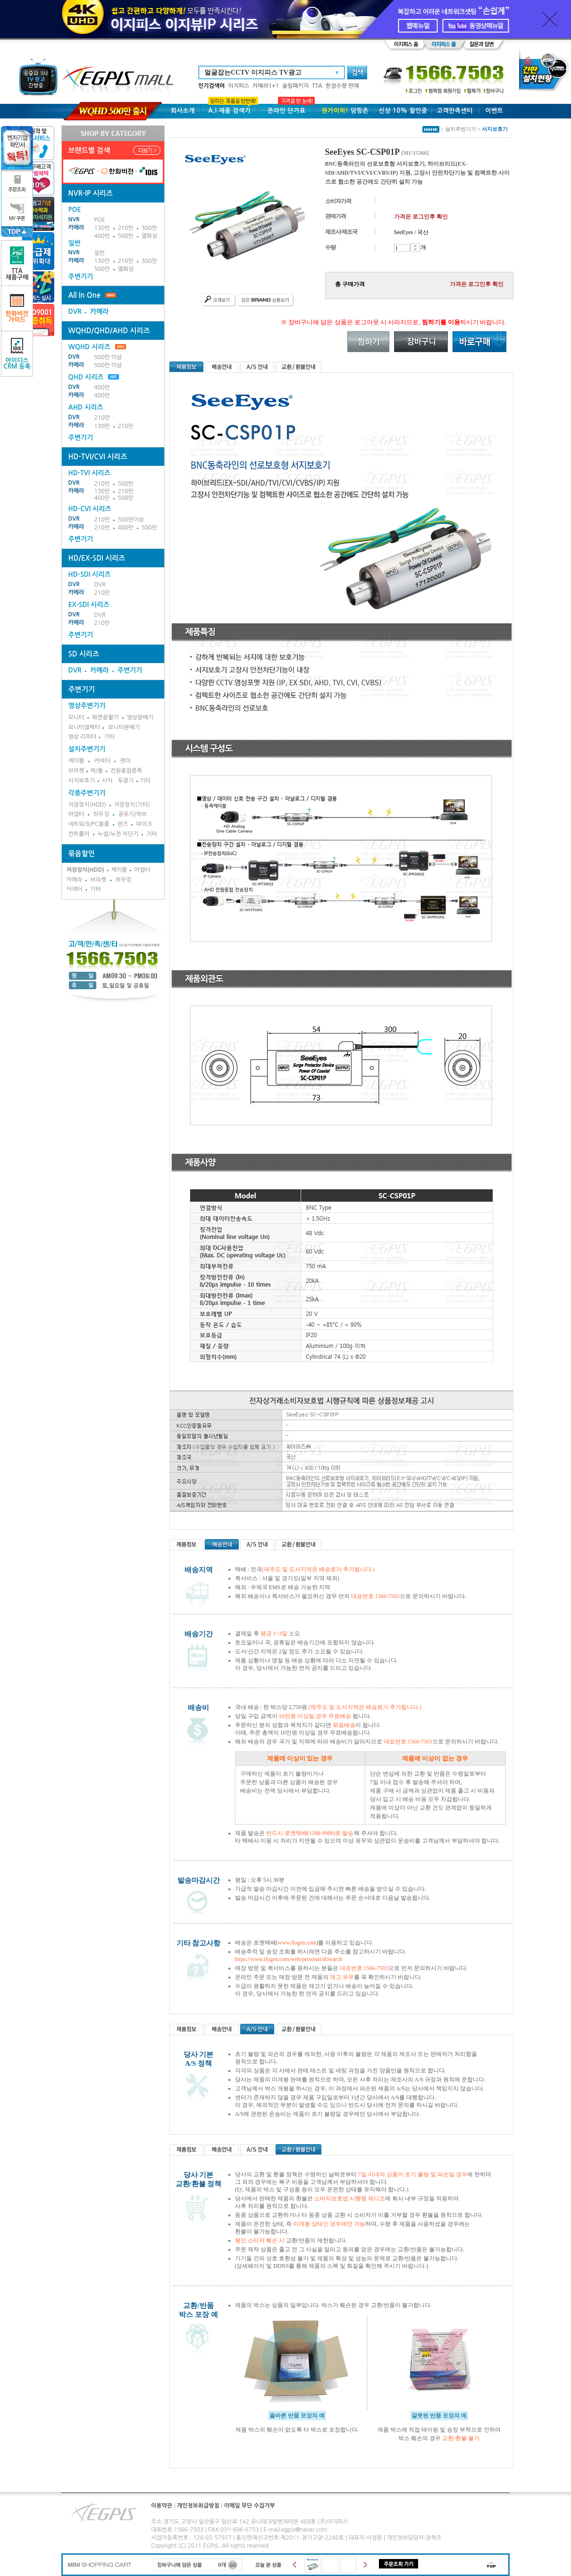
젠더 (125, 761)
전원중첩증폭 (126, 771)
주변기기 (80, 276)
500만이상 (131, 519)
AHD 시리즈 (85, 407)
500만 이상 (108, 357)
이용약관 (161, 2506)
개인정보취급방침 (198, 2506)
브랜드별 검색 (89, 150)
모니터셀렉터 (84, 727)
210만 (126, 228)
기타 (109, 737)
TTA (317, 86)
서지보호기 (81, 780)
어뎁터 (76, 814)
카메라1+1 (265, 86)
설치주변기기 (87, 749)
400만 (102, 236)
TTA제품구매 (17, 263)
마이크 (144, 824)
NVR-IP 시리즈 (90, 193)
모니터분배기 (124, 727)
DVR (75, 311)
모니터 (76, 717)
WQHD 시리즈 (97, 347)
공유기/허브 (132, 814)
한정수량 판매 (342, 86)
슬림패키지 (295, 86)
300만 (149, 228)
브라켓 (76, 771)
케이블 (76, 761)
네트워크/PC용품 (88, 824)
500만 (126, 236)
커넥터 (102, 761)
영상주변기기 (87, 705)
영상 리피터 (82, 737)
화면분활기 (105, 717)
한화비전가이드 (17, 308)
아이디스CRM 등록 (17, 354)
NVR (74, 219)
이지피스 (238, 86)
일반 (99, 253)
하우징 (101, 814)
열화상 (150, 236)
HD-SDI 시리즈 (89, 574)
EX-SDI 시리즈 (88, 604)
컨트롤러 (79, 834)
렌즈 (123, 824)
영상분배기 (140, 717)
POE (99, 220)
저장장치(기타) (132, 805)
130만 (102, 228)
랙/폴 (96, 771)
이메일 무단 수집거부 (249, 2506)
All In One (84, 295)
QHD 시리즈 (86, 377)
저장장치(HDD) (87, 805)
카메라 (76, 227)
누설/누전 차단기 (118, 834)
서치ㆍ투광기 (118, 780)
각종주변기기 (87, 793)
